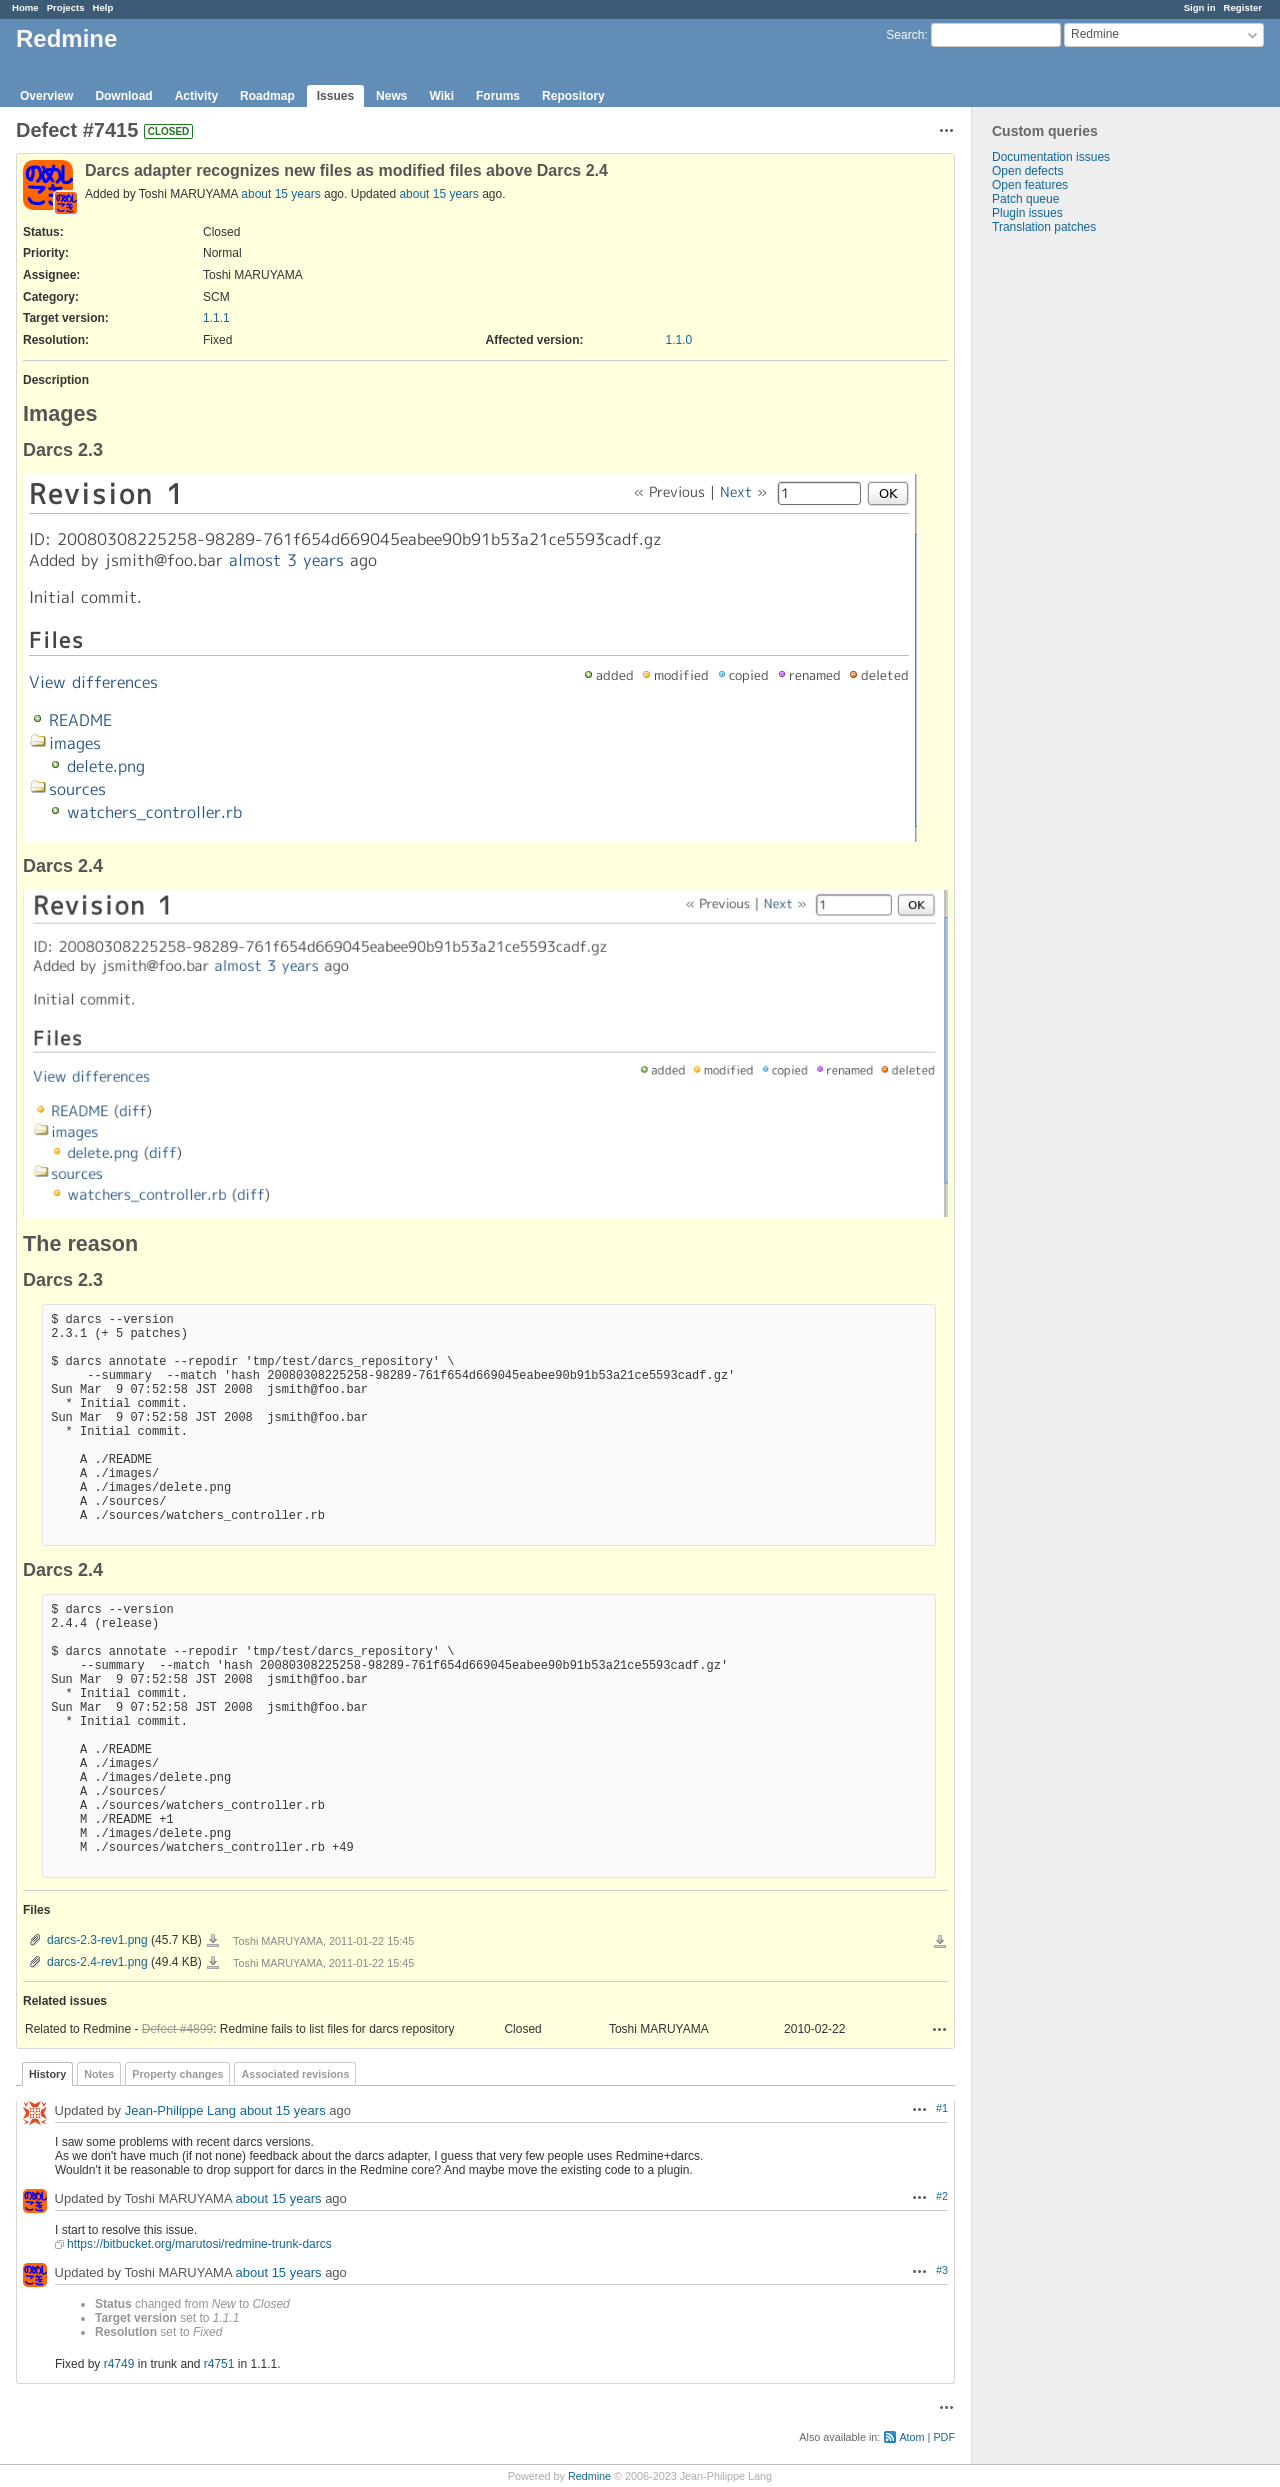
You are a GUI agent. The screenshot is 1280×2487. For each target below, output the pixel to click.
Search (905, 35)
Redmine (589, 2476)
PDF (944, 2437)
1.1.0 (679, 340)
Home (25, 7)
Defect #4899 (177, 2029)
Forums (498, 96)
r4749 (119, 2364)
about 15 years (280, 194)
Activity (196, 96)
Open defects (1027, 171)
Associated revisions (295, 2074)
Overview (46, 96)
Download (123, 96)
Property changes (177, 2074)
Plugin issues (1027, 213)
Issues (335, 96)
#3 (942, 2270)
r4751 (219, 2364)
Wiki (441, 96)
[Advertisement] (1072, 548)
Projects (66, 7)
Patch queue (1025, 199)
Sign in (1200, 7)
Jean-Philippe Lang (180, 2110)
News (391, 96)
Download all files (940, 1942)
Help (103, 7)
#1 (942, 2108)
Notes (99, 2074)
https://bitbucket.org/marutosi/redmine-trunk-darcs (199, 2244)
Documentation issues (1051, 157)
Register (1243, 7)
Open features (1030, 185)
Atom (911, 2437)
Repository (573, 96)
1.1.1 (216, 318)
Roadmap (267, 96)
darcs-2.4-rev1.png (97, 1962)
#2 (942, 2196)
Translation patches (1044, 227)
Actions (940, 2029)
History (47, 2074)
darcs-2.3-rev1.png (97, 1940)
